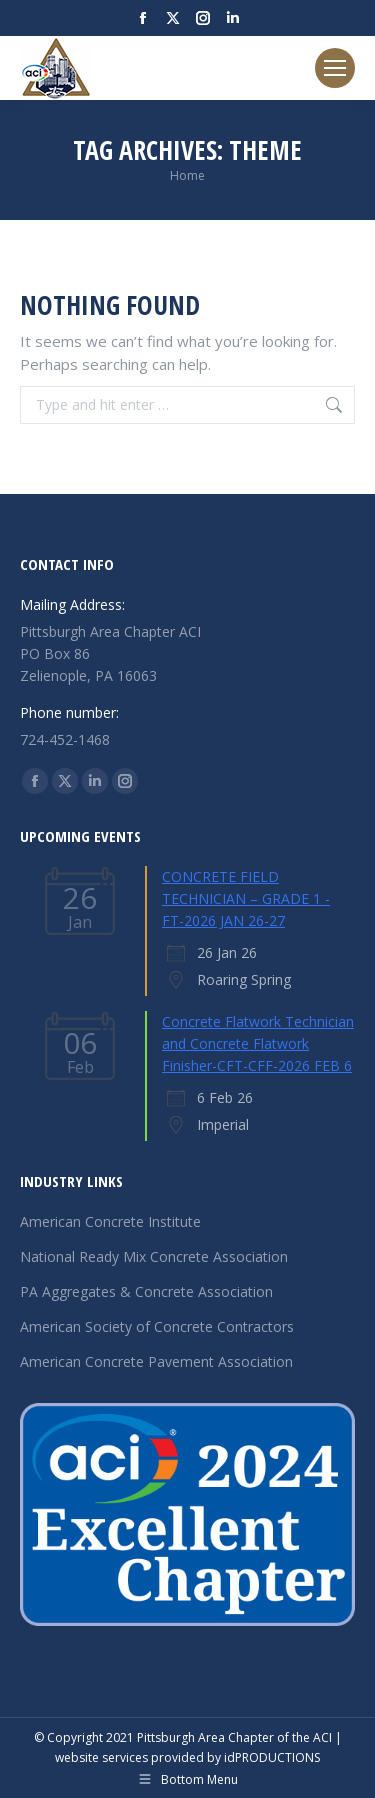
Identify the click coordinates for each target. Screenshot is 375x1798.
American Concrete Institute (110, 1221)
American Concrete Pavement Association (156, 1361)
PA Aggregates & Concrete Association (146, 1291)
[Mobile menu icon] (335, 68)
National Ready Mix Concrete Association (154, 1256)
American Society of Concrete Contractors (157, 1326)
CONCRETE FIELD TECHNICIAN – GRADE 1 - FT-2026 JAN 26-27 (246, 898)
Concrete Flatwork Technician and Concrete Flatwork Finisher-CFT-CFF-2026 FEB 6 (258, 1043)
